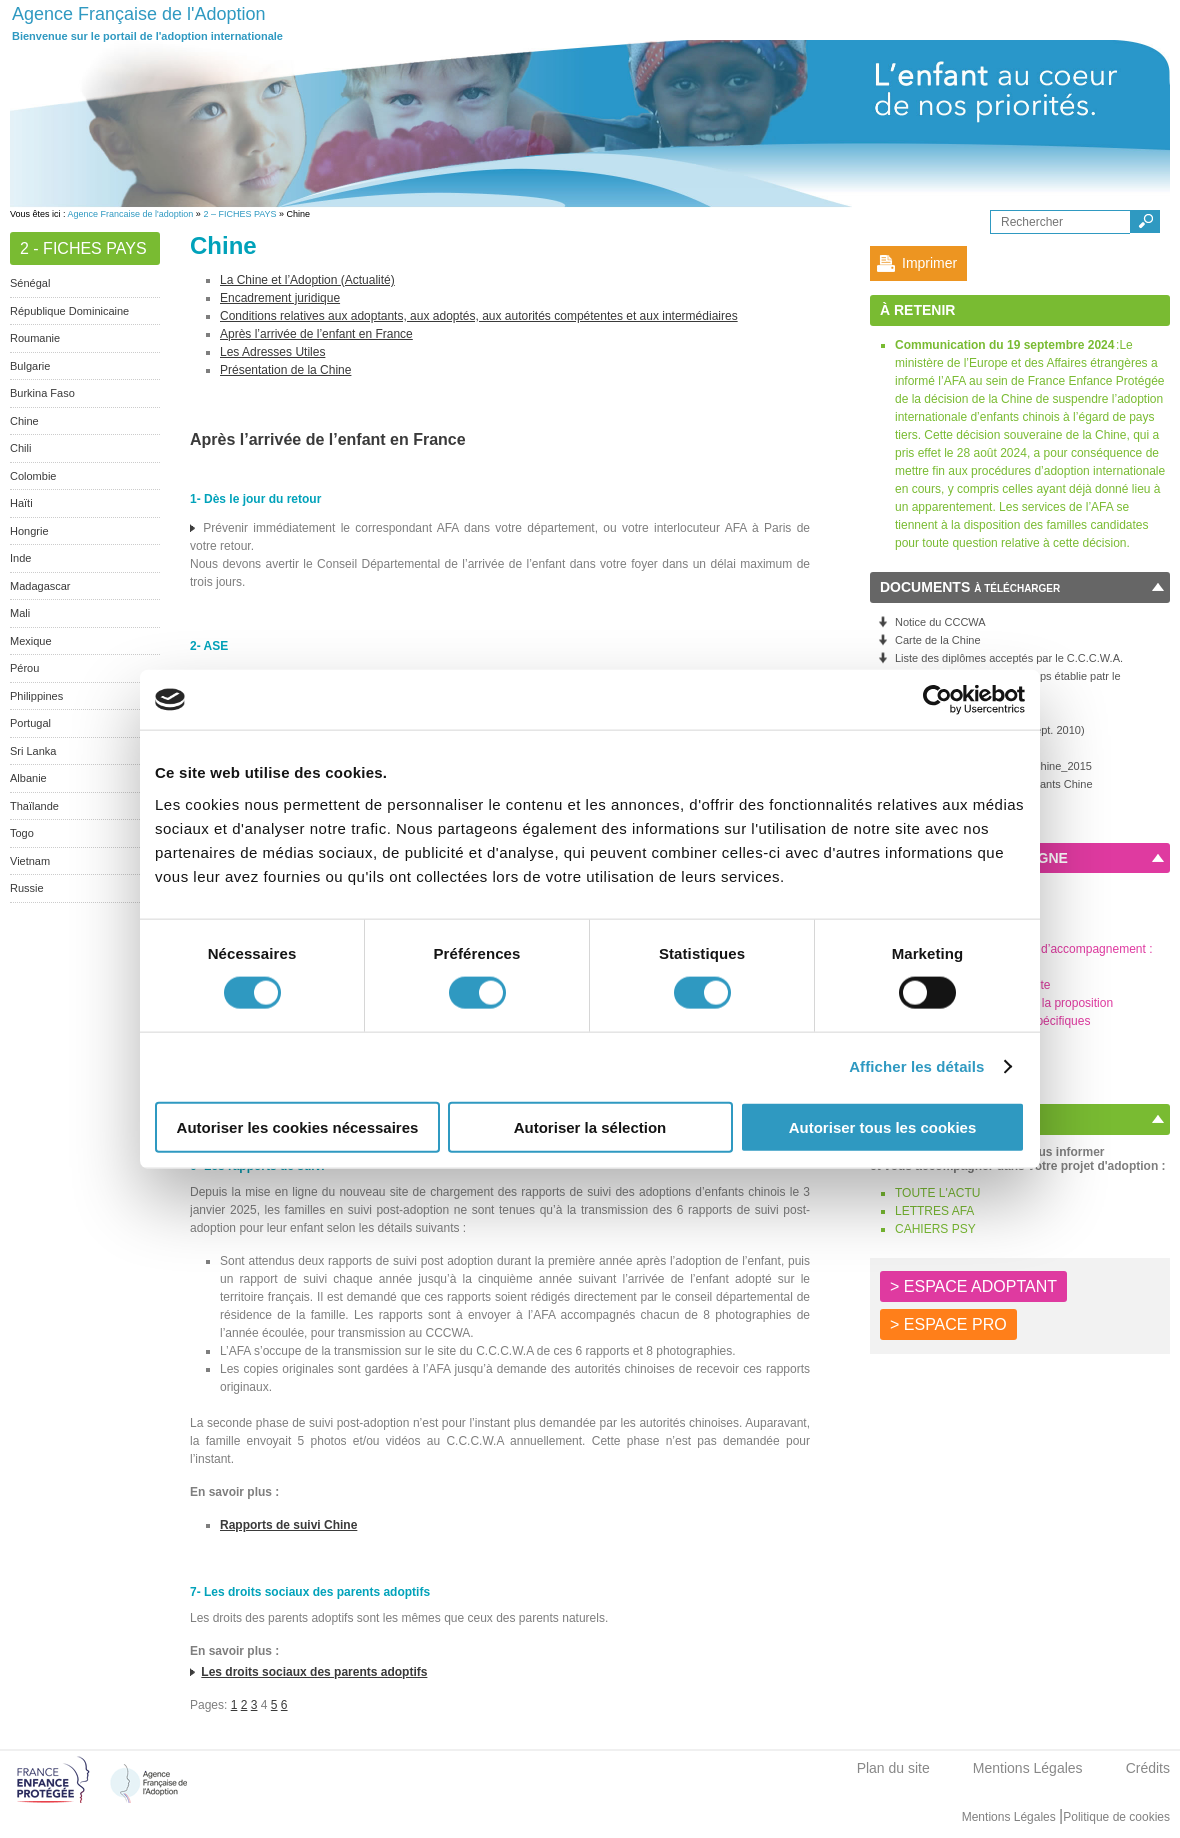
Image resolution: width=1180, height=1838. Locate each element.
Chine (24, 421)
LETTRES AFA (934, 1211)
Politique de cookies (1116, 1817)
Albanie (28, 778)
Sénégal (30, 283)
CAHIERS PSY (935, 1229)
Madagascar (40, 586)
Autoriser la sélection (590, 1126)
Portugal (30, 723)
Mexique (31, 641)
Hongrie (29, 531)
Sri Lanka (33, 751)
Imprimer (929, 263)
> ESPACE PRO (948, 1324)
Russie (27, 888)
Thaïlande (34, 806)
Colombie (33, 476)
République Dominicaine (69, 311)
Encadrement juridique (280, 298)
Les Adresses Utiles (272, 352)
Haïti (21, 503)
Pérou (24, 668)
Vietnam (30, 861)
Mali (20, 613)
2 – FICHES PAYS (239, 214)
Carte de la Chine (938, 640)
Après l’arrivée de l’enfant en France (316, 334)
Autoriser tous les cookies (883, 1126)
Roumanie (35, 338)
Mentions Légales (1028, 1768)
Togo (22, 833)
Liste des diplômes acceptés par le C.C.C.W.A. (1009, 658)
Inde (20, 558)
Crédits (1148, 1768)
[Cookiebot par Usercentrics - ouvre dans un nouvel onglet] (937, 700)
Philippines (36, 696)
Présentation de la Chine (285, 370)
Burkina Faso (42, 393)
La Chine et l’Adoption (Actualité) (307, 280)
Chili (20, 448)
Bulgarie (30, 366)
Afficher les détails (916, 1066)
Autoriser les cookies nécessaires (298, 1126)
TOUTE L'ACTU (937, 1193)
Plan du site (893, 1768)
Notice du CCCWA (940, 622)
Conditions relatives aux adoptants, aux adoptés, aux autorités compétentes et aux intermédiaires (479, 316)
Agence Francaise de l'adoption (131, 214)
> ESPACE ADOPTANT (973, 1286)
